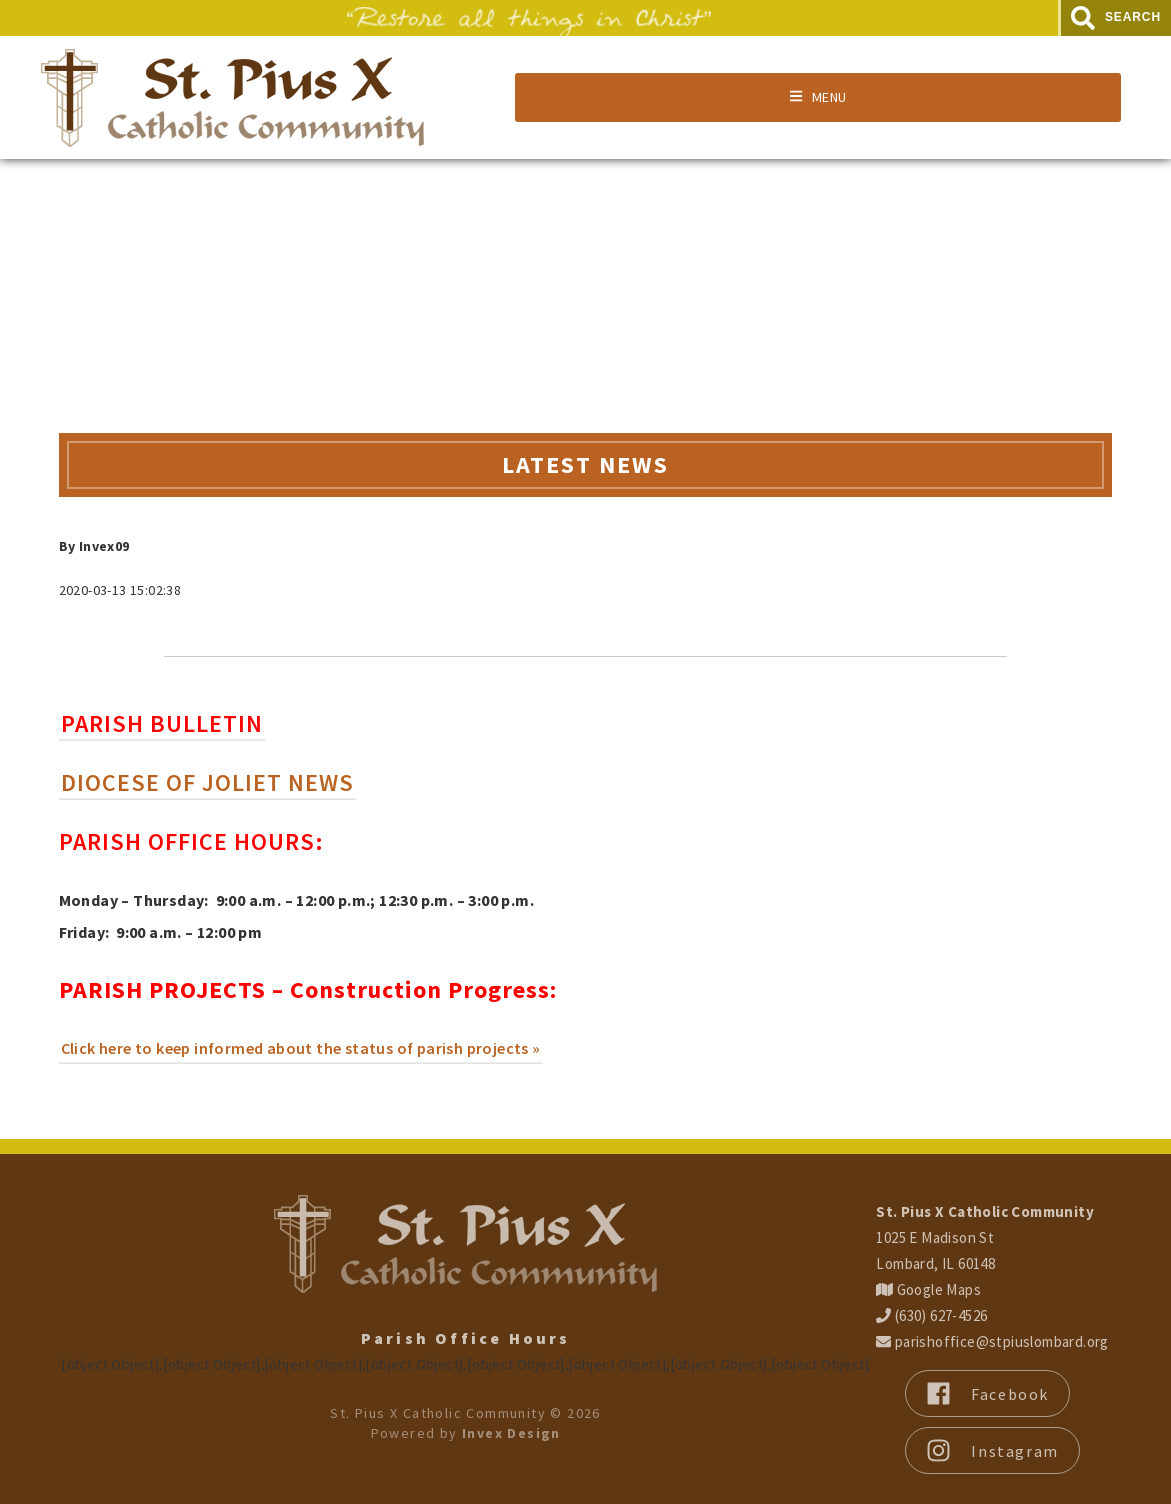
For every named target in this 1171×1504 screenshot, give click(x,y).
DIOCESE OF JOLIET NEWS (207, 782)
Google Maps (928, 1289)
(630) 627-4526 (931, 1315)
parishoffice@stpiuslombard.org (992, 1341)
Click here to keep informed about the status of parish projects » (301, 1048)
